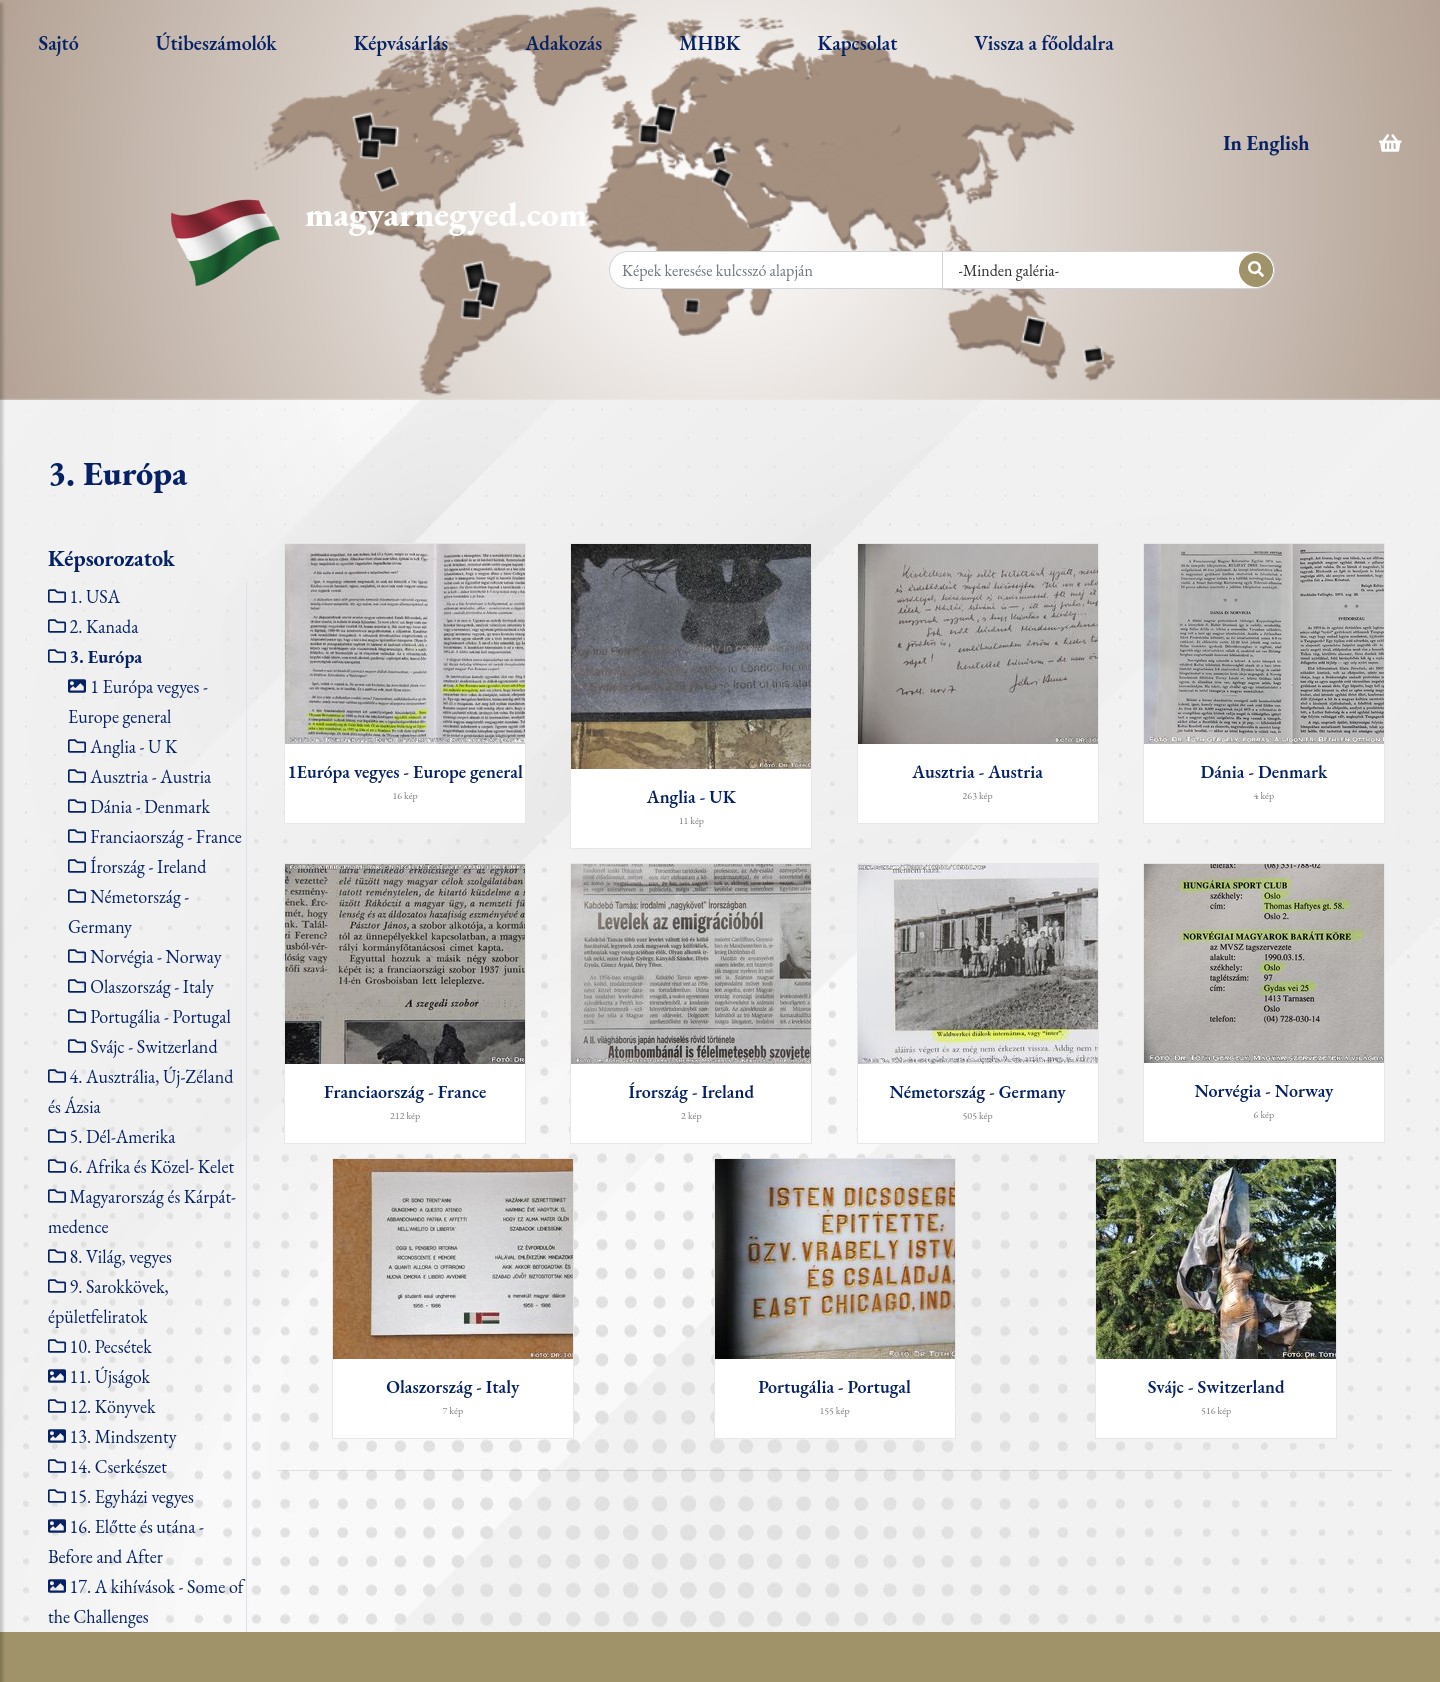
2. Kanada (104, 626)
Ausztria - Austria (150, 776)
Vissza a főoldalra (1043, 43)
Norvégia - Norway (155, 956)
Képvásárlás (401, 43)
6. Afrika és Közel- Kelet (152, 1166)
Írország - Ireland (148, 866)
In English (1266, 143)
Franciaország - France (165, 836)
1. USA (95, 596)
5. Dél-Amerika (123, 1136)
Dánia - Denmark (150, 806)
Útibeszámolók (216, 43)
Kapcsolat (858, 43)
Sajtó (58, 43)
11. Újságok (110, 1376)
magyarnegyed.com (446, 213)
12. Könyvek (113, 1406)
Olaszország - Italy (152, 986)
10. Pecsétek (111, 1346)
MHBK (709, 43)
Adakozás (563, 43)
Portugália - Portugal (160, 1016)
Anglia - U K (133, 746)
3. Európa (106, 656)
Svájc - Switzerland (153, 1046)
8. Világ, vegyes (121, 1256)
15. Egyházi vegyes (132, 1496)
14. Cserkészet (118, 1466)
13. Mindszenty (123, 1436)
